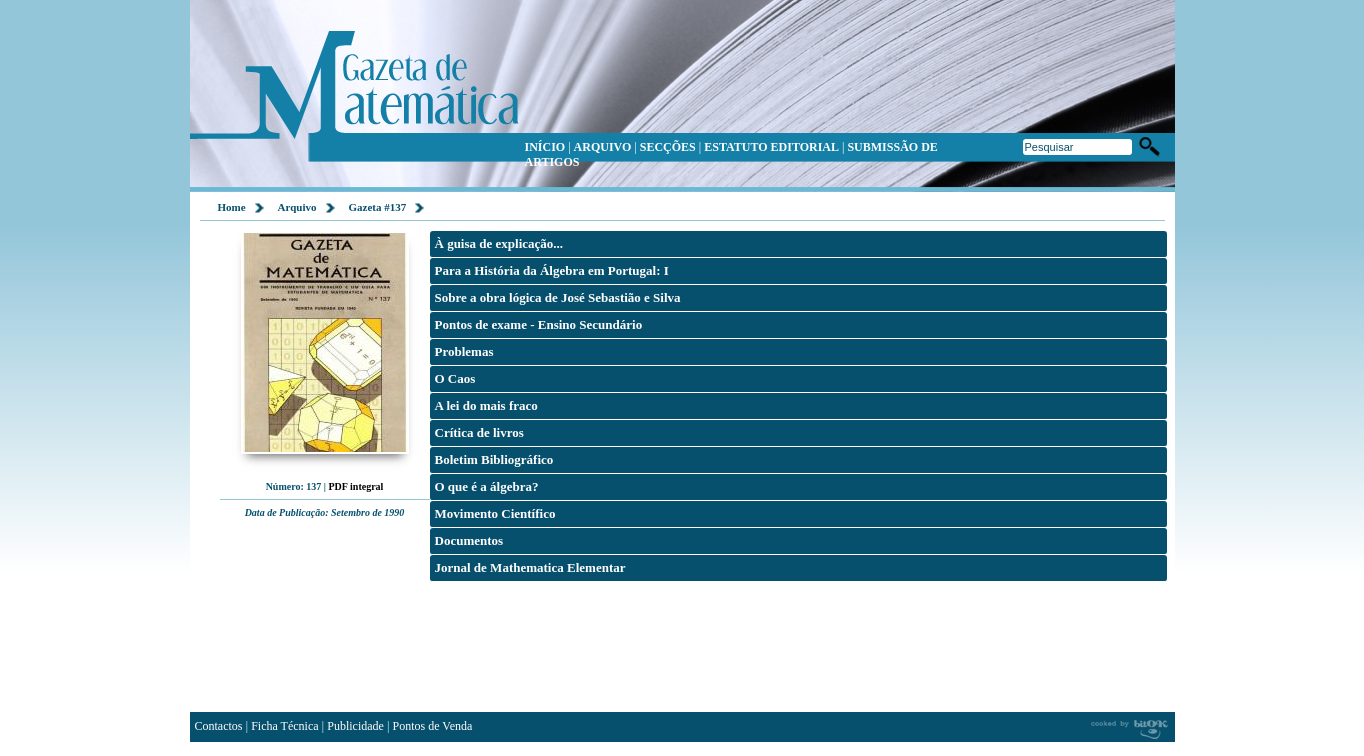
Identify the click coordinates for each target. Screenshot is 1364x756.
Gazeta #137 (378, 207)
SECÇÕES (668, 147)
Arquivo (297, 207)
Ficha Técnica (284, 726)
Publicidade (355, 726)
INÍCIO (545, 147)
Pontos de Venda (433, 726)
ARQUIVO (603, 147)
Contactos (219, 726)
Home (232, 207)
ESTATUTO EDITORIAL (771, 147)
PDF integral (355, 486)
